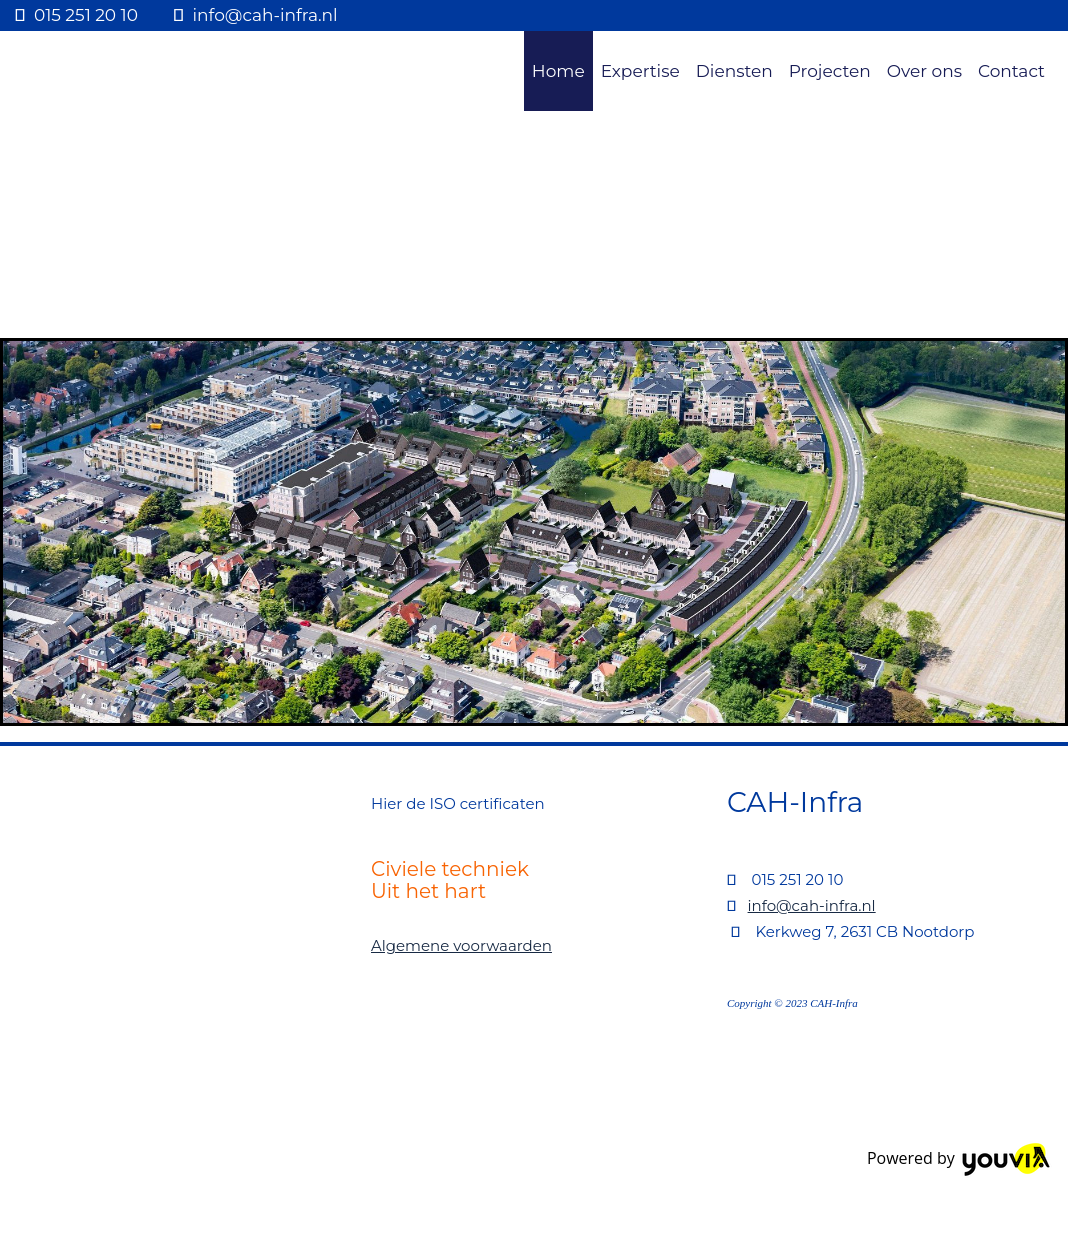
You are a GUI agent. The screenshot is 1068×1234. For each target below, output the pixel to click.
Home (558, 71)
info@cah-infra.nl (265, 15)
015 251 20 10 (86, 15)
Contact (1011, 71)
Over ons (924, 71)
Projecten (830, 71)
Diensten (734, 71)
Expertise (640, 71)
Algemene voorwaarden (461, 945)
